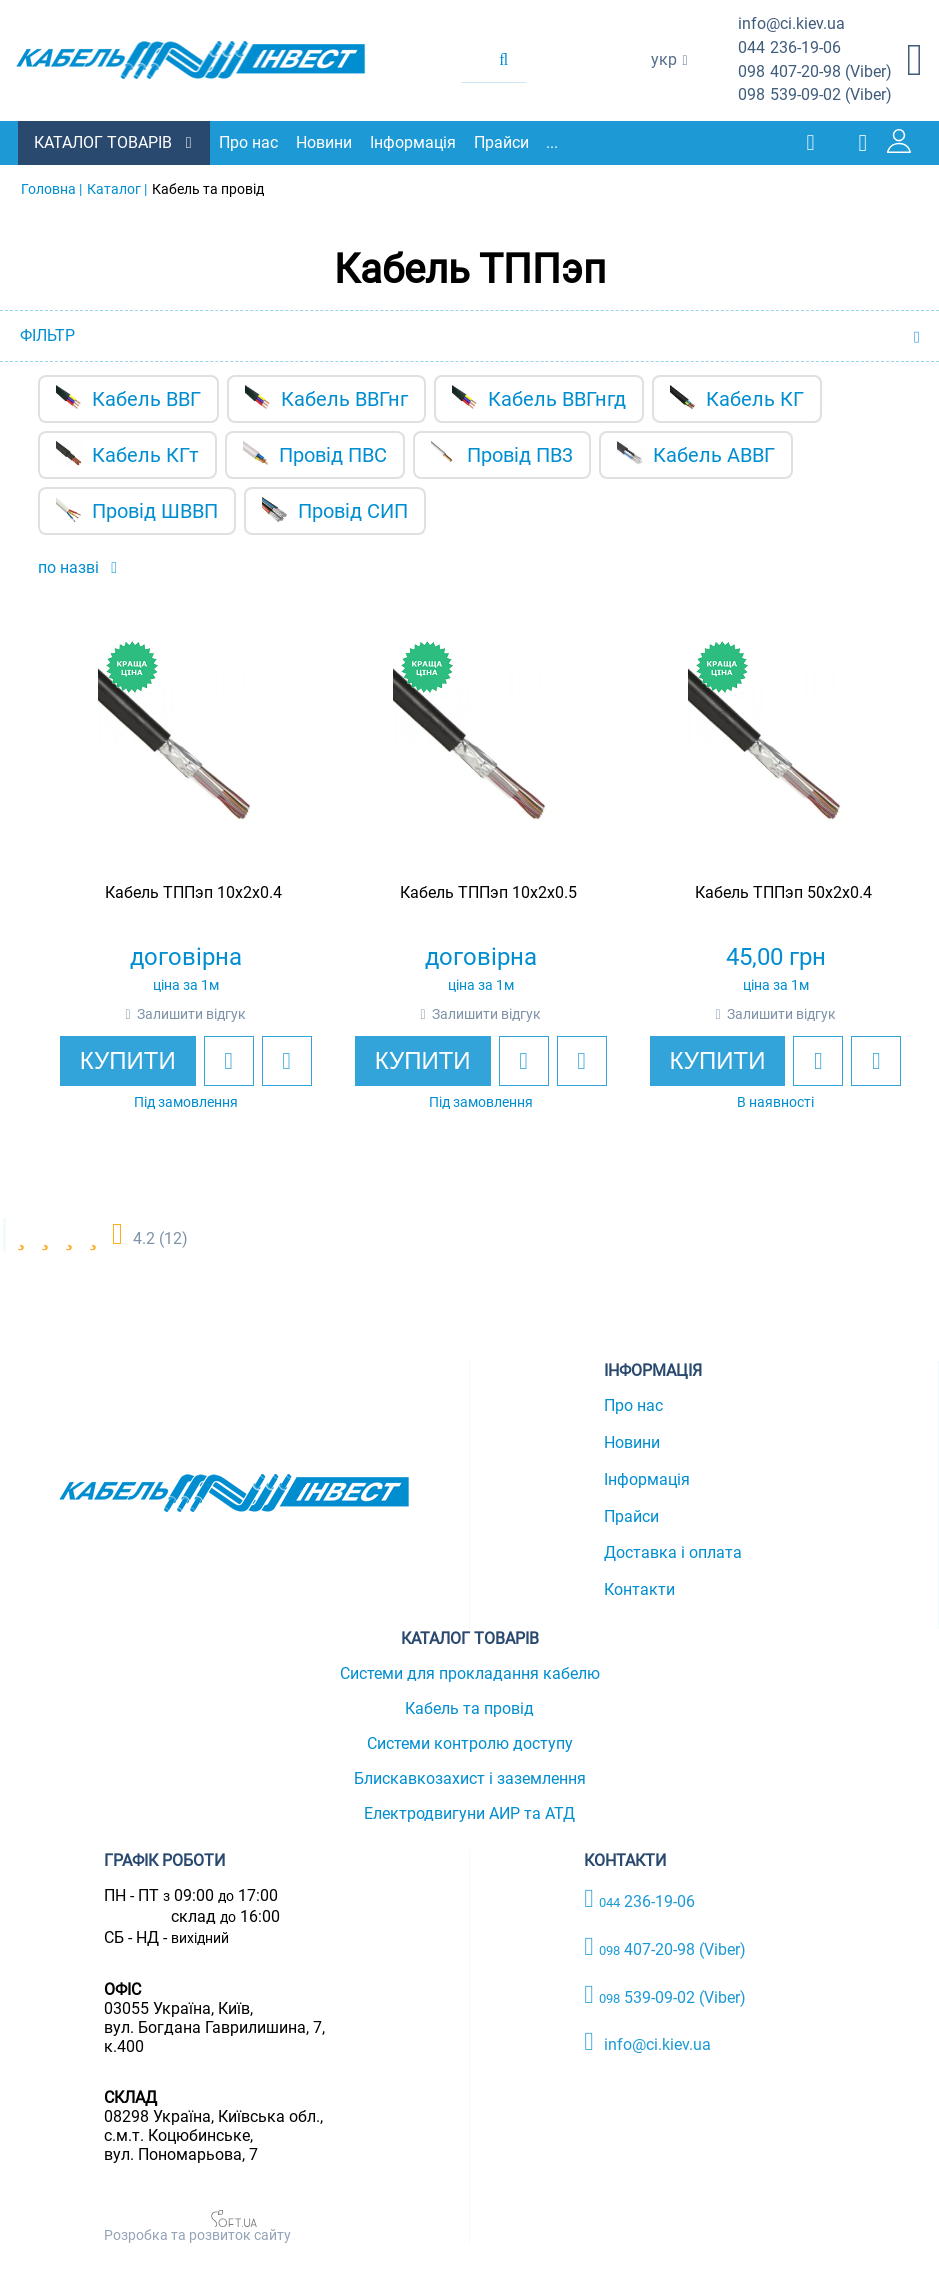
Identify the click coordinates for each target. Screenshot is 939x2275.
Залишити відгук (172, 1013)
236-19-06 (789, 48)
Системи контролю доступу (470, 1742)
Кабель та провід (469, 1707)
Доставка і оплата (673, 1552)
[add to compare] (268, 1060)
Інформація (415, 142)
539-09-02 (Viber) (815, 95)
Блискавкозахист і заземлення (470, 1777)
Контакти (639, 1588)
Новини (326, 142)
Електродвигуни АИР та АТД (469, 1812)
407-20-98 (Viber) (815, 72)
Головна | (51, 188)
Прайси (503, 142)
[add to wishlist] (210, 1060)
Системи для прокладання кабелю (470, 1672)
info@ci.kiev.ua (647, 2042)
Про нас (250, 142)
